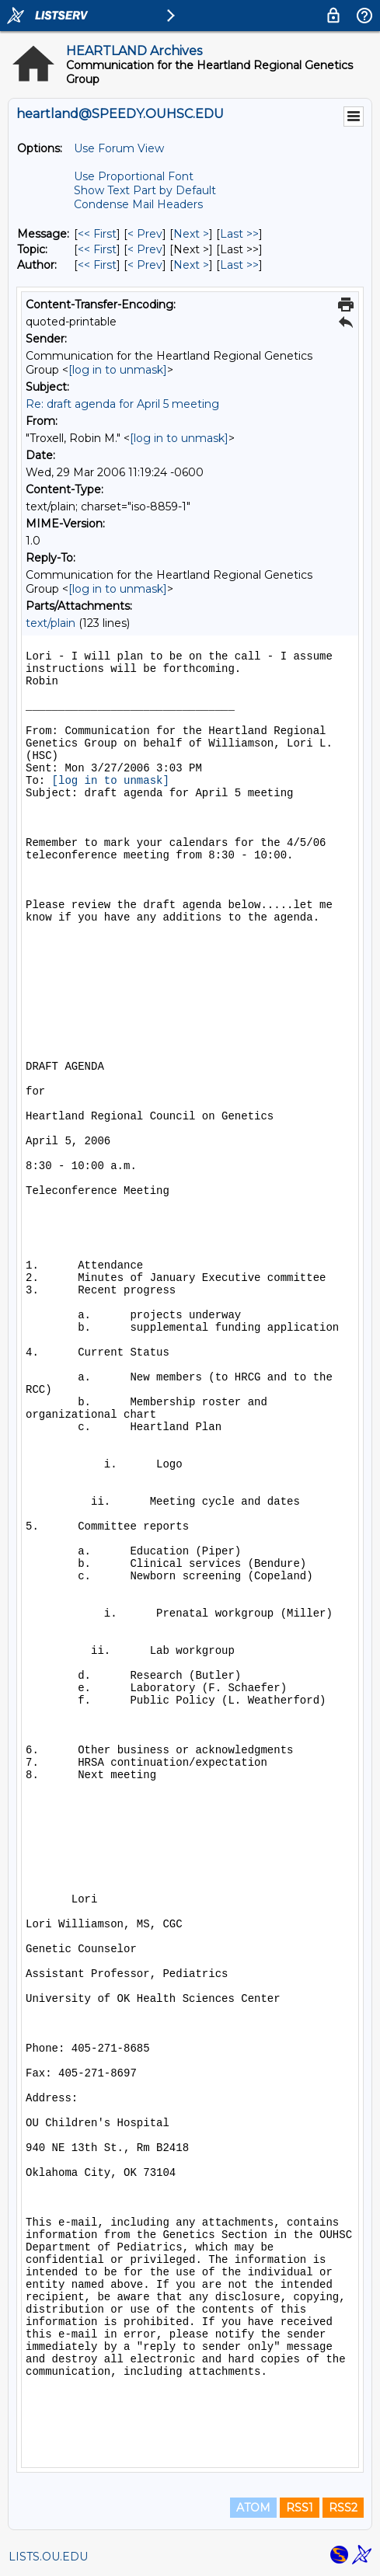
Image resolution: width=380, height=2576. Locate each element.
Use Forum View (119, 148)
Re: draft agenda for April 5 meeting (122, 404)
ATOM (253, 2508)
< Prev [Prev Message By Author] (144, 265)
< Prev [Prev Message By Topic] (144, 249)
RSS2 (343, 2508)
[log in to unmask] (117, 370)
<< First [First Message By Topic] (97, 249)
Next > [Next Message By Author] (191, 265)
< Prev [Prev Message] (144, 234)
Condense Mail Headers (138, 204)
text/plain (50, 623)
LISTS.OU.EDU (48, 2557)
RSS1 (299, 2508)
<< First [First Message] (97, 234)
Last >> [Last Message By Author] (239, 265)
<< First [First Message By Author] (97, 265)
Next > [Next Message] (191, 234)
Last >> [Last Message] (239, 234)
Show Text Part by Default (145, 190)
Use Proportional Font (133, 176)
